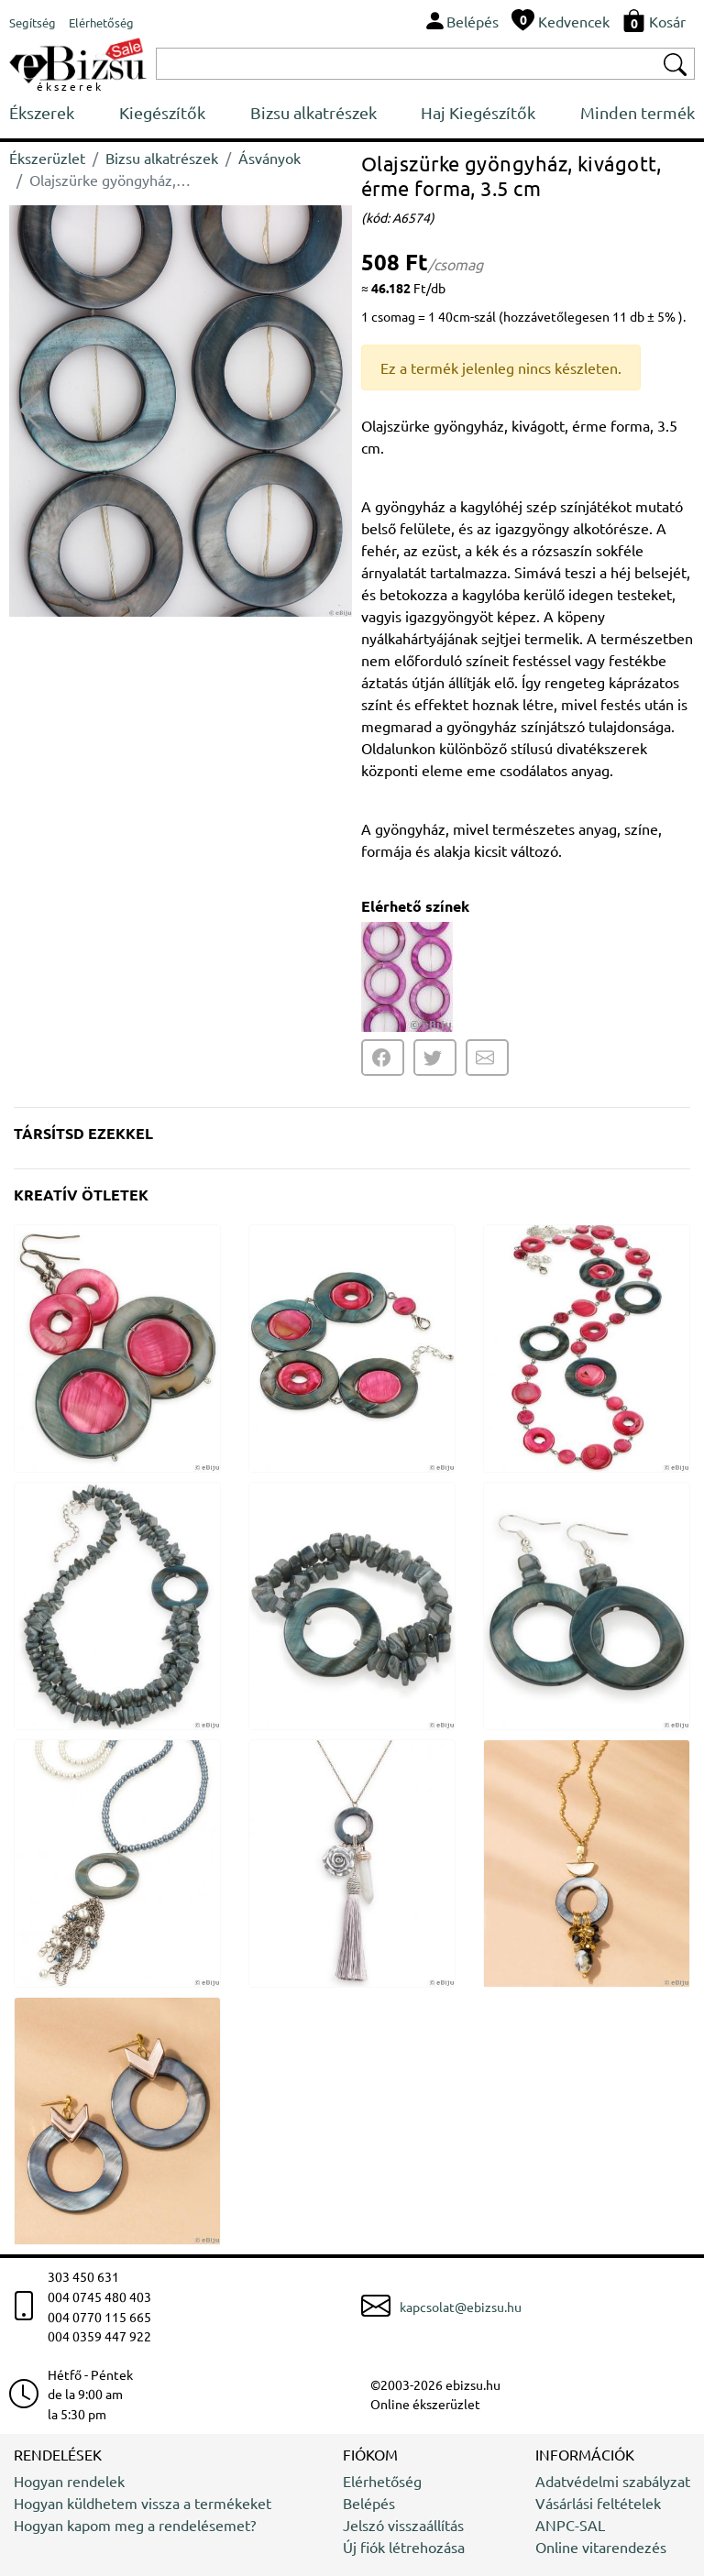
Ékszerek (41, 112)
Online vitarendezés (600, 2547)
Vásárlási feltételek (598, 2503)
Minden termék (637, 112)
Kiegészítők (162, 112)
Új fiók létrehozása (404, 2547)
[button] (330, 410)
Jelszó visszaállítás (403, 2525)
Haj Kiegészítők (478, 112)
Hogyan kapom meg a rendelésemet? (135, 2525)
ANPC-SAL (570, 2525)
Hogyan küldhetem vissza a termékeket (142, 2503)
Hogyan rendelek (69, 2481)
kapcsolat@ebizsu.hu (461, 2306)
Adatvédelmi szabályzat (612, 2481)
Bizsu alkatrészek (313, 112)
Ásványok (269, 157)
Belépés (369, 2503)
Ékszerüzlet (47, 157)
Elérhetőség (382, 2481)
